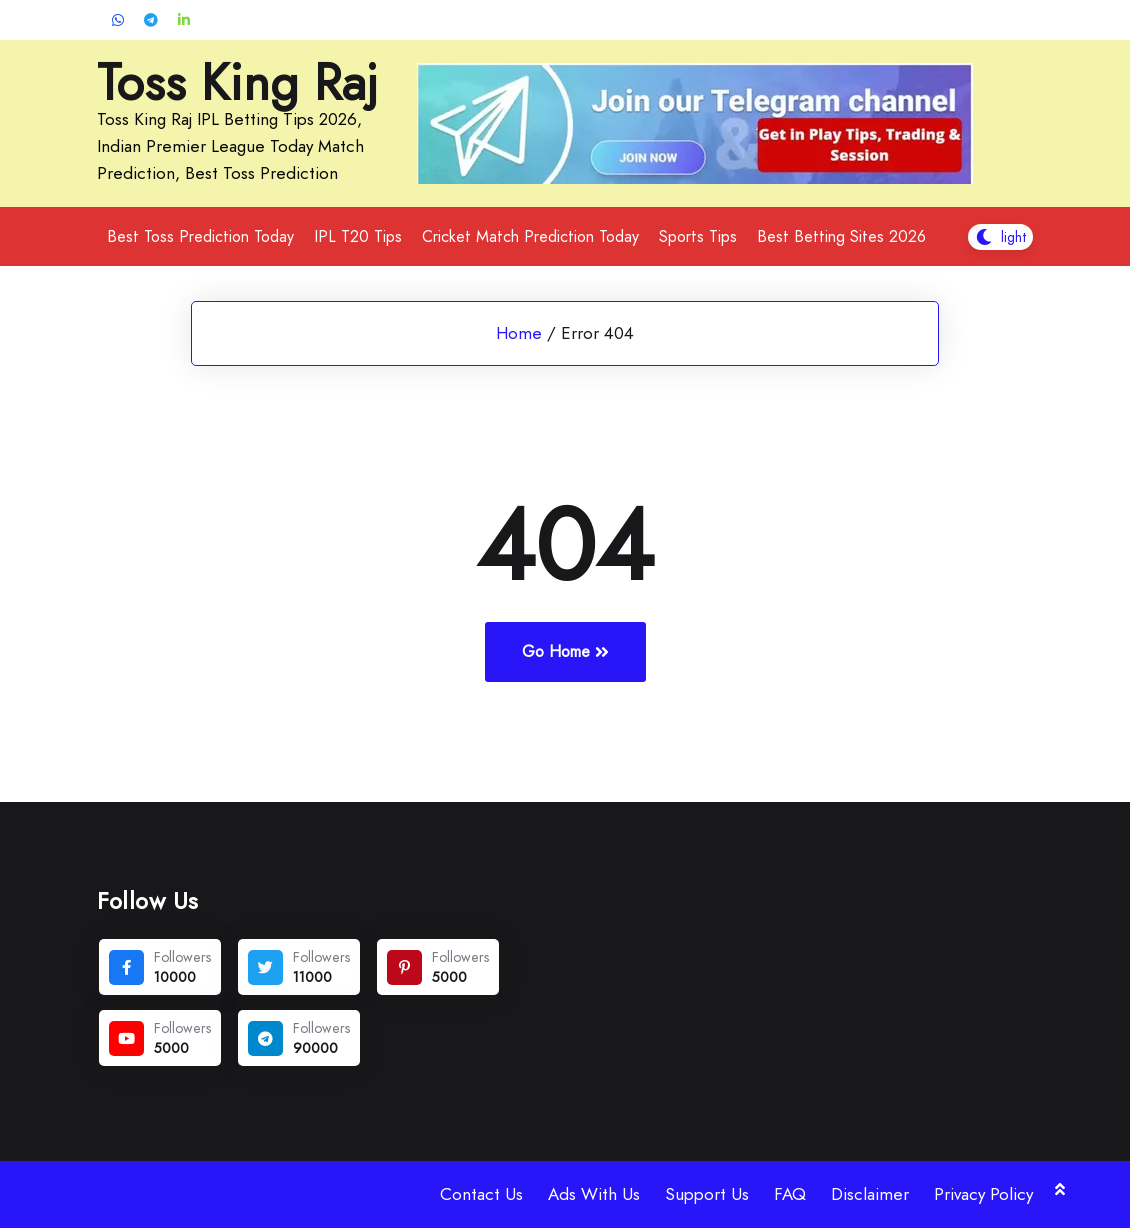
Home (519, 333)
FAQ (790, 1194)
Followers (182, 957)
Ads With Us (594, 1194)
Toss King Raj (237, 83)
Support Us (707, 1194)
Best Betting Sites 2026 (841, 236)
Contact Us (481, 1194)
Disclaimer (870, 1194)
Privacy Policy (983, 1194)
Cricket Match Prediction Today (530, 236)
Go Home (565, 651)
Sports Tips (698, 236)
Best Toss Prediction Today (200, 236)
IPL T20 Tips (358, 236)
